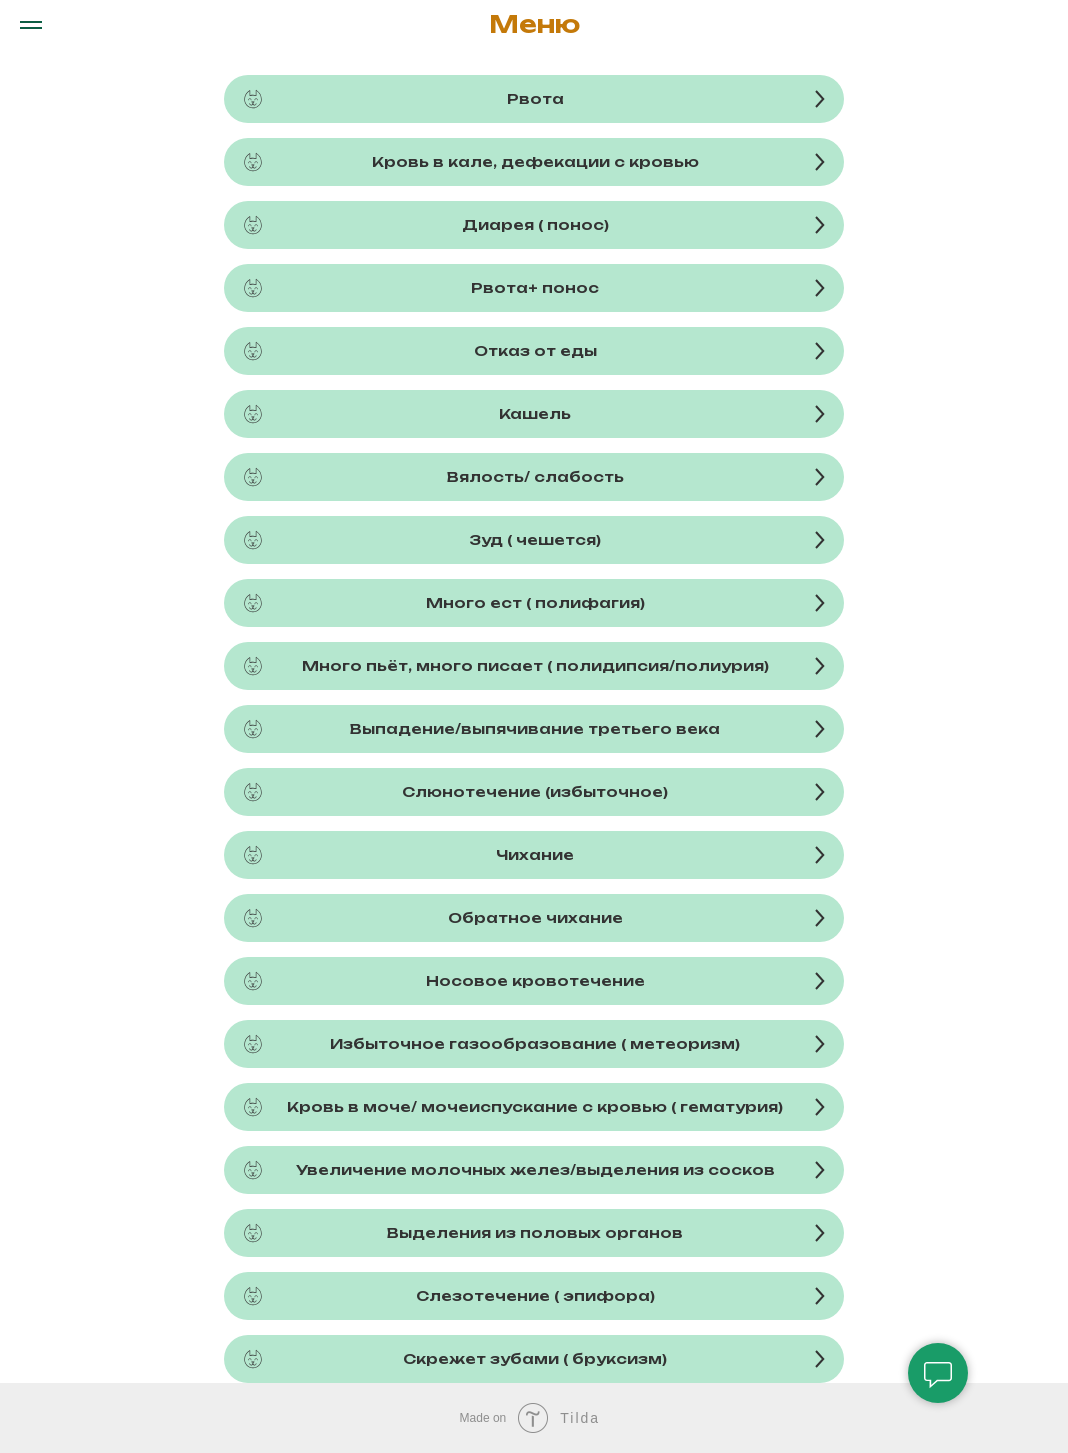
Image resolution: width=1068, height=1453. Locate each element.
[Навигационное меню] (31, 25)
